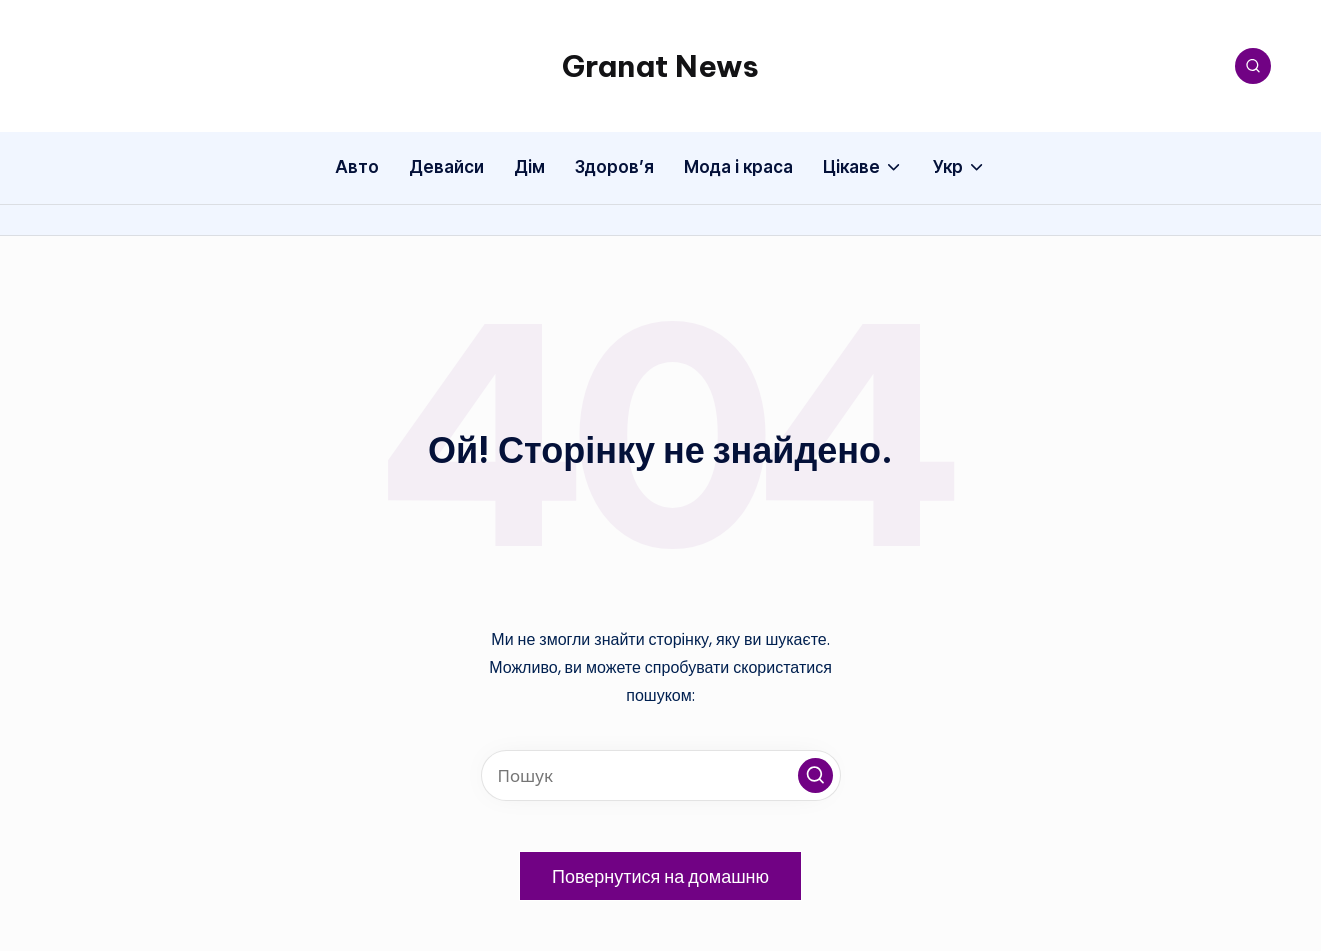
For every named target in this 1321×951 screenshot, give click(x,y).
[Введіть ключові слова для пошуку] (661, 775)
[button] (815, 775)
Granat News (660, 66)
